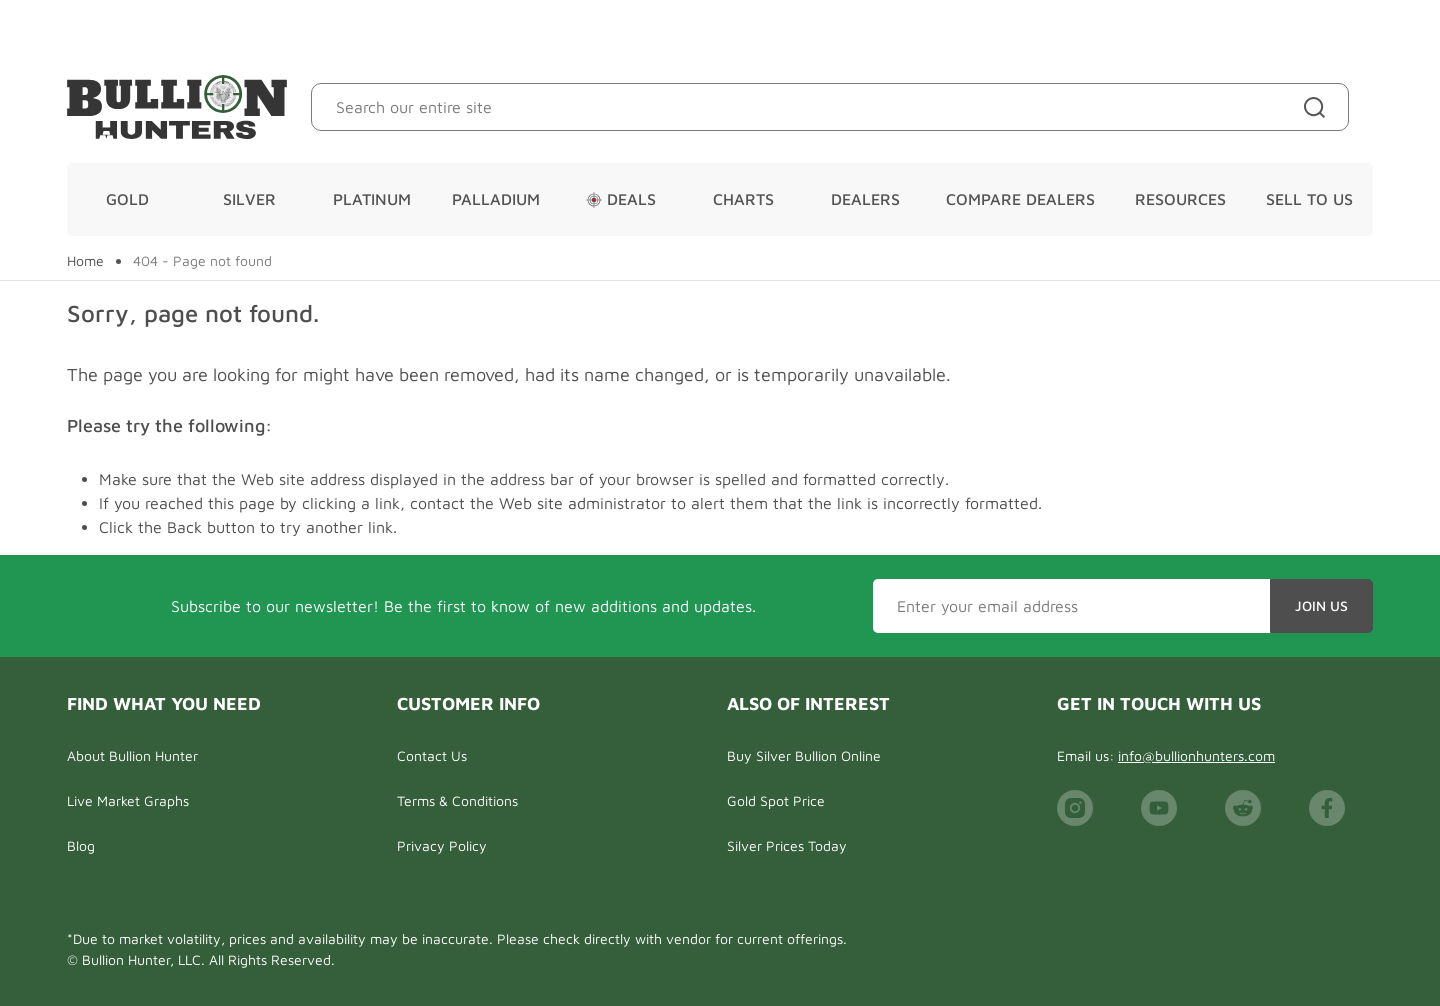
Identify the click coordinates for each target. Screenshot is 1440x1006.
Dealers (865, 199)
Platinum (372, 199)
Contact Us (432, 755)
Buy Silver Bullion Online (804, 755)
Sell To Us (1309, 199)
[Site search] (1318, 107)
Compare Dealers (1020, 199)
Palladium (496, 199)
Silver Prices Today (787, 845)
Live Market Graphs (128, 800)
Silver (249, 199)
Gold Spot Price (776, 800)
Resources (1180, 199)
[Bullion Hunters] (177, 107)
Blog (81, 845)
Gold (127, 199)
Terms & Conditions (457, 800)
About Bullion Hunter (132, 755)
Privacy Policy (442, 845)
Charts (743, 199)
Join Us (1321, 605)
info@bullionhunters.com (1196, 755)
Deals (621, 199)
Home (85, 261)
